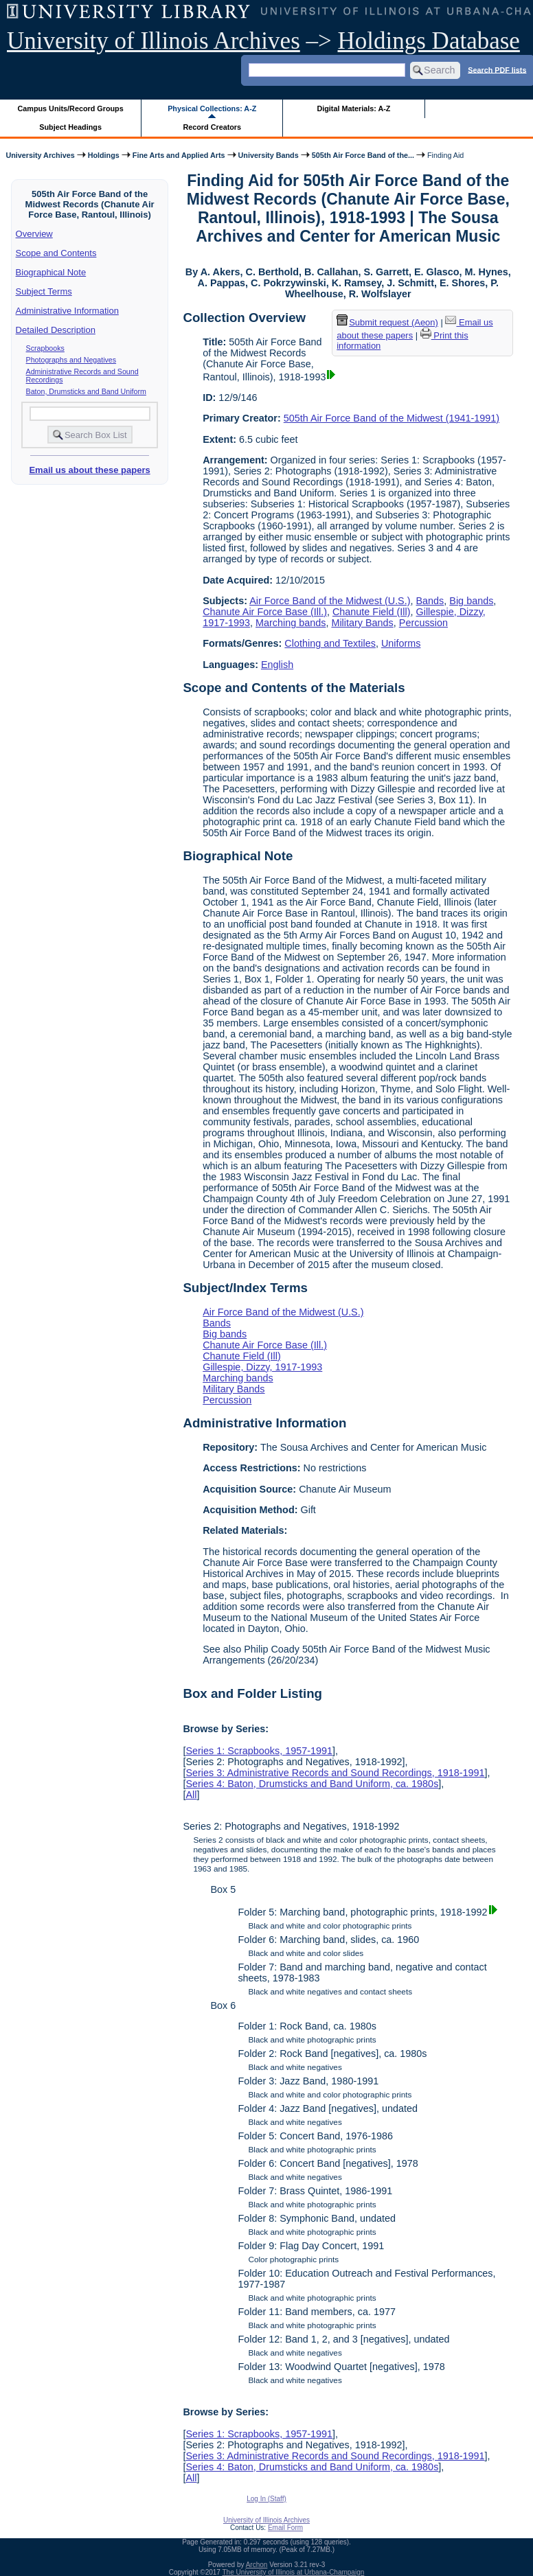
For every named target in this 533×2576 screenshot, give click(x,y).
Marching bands (291, 622)
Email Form (285, 2527)
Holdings (104, 155)
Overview (34, 234)
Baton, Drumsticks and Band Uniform (86, 391)
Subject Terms (44, 291)
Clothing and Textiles (330, 643)
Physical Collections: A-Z (212, 108)
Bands (430, 600)
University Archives (39, 155)
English (277, 664)
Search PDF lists (497, 69)
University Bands (268, 155)
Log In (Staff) (266, 2499)
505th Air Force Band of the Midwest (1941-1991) (391, 418)
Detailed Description (55, 330)
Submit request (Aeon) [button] (387, 322)
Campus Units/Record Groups (71, 108)
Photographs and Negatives (71, 360)
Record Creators (212, 127)
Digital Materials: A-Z (353, 108)
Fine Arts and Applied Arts (179, 155)
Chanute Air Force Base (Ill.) (265, 611)
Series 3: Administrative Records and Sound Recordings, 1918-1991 (334, 1772)
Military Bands (362, 622)
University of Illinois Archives (153, 40)
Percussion (423, 622)
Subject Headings (70, 127)
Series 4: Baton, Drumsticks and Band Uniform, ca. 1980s (311, 1783)
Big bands (471, 600)
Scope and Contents (56, 253)
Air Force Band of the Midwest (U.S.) (329, 600)
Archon (257, 2564)
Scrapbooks (45, 348)
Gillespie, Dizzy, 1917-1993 (262, 1366)
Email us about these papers (89, 470)
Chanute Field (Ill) (371, 611)
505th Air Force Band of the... (363, 155)
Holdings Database (429, 40)
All (190, 1794)
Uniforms (401, 643)
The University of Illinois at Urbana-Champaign (294, 2572)
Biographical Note (51, 272)
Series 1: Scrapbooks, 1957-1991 (258, 1750)
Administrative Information (67, 311)
